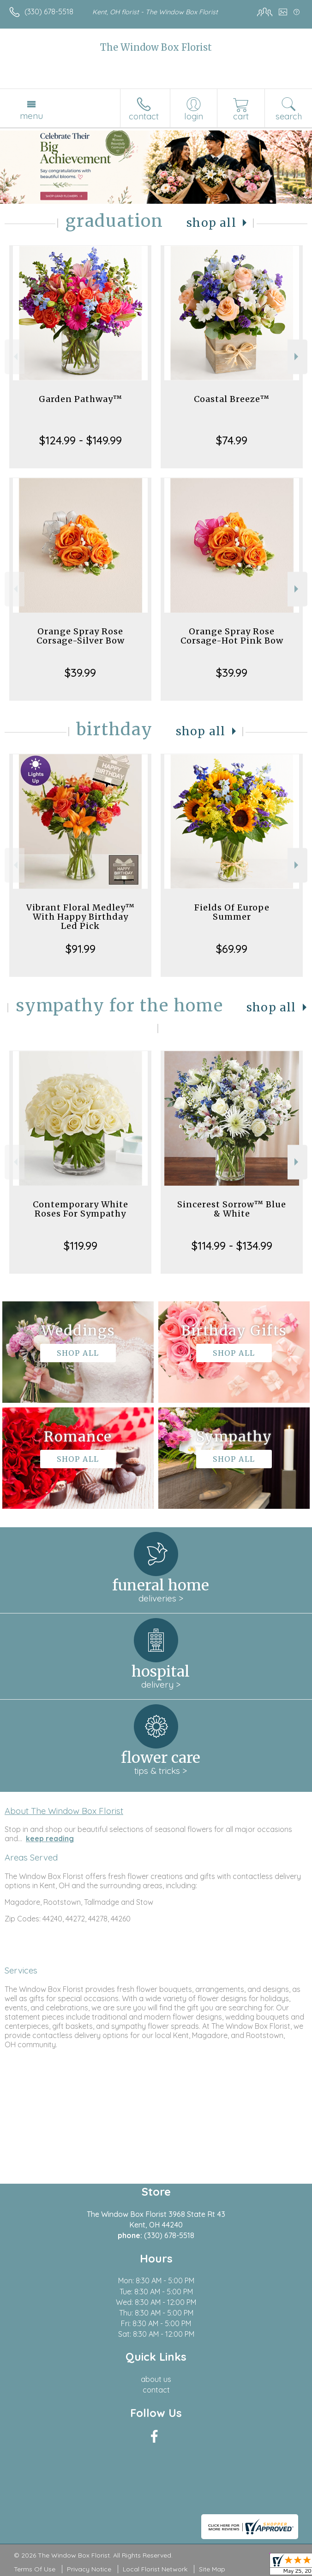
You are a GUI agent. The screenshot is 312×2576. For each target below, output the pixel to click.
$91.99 (81, 949)
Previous (14, 356)
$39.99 (80, 672)
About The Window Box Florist (64, 1810)
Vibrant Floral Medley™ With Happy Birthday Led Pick (80, 916)
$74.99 (231, 440)
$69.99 (231, 949)
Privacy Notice (89, 2569)
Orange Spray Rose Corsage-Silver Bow (80, 636)
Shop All (211, 223)
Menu (31, 115)
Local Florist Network (155, 2569)
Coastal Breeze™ (232, 399)
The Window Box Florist (156, 47)
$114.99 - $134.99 (232, 1246)
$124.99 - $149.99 (80, 440)
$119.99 (80, 1246)
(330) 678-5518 (48, 11)
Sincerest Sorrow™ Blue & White (231, 1209)
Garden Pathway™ (80, 399)
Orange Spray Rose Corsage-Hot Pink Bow (231, 636)
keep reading (50, 1838)
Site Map (212, 2569)
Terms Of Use (34, 2569)
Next (297, 356)
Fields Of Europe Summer (232, 912)
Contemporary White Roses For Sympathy (80, 1209)
